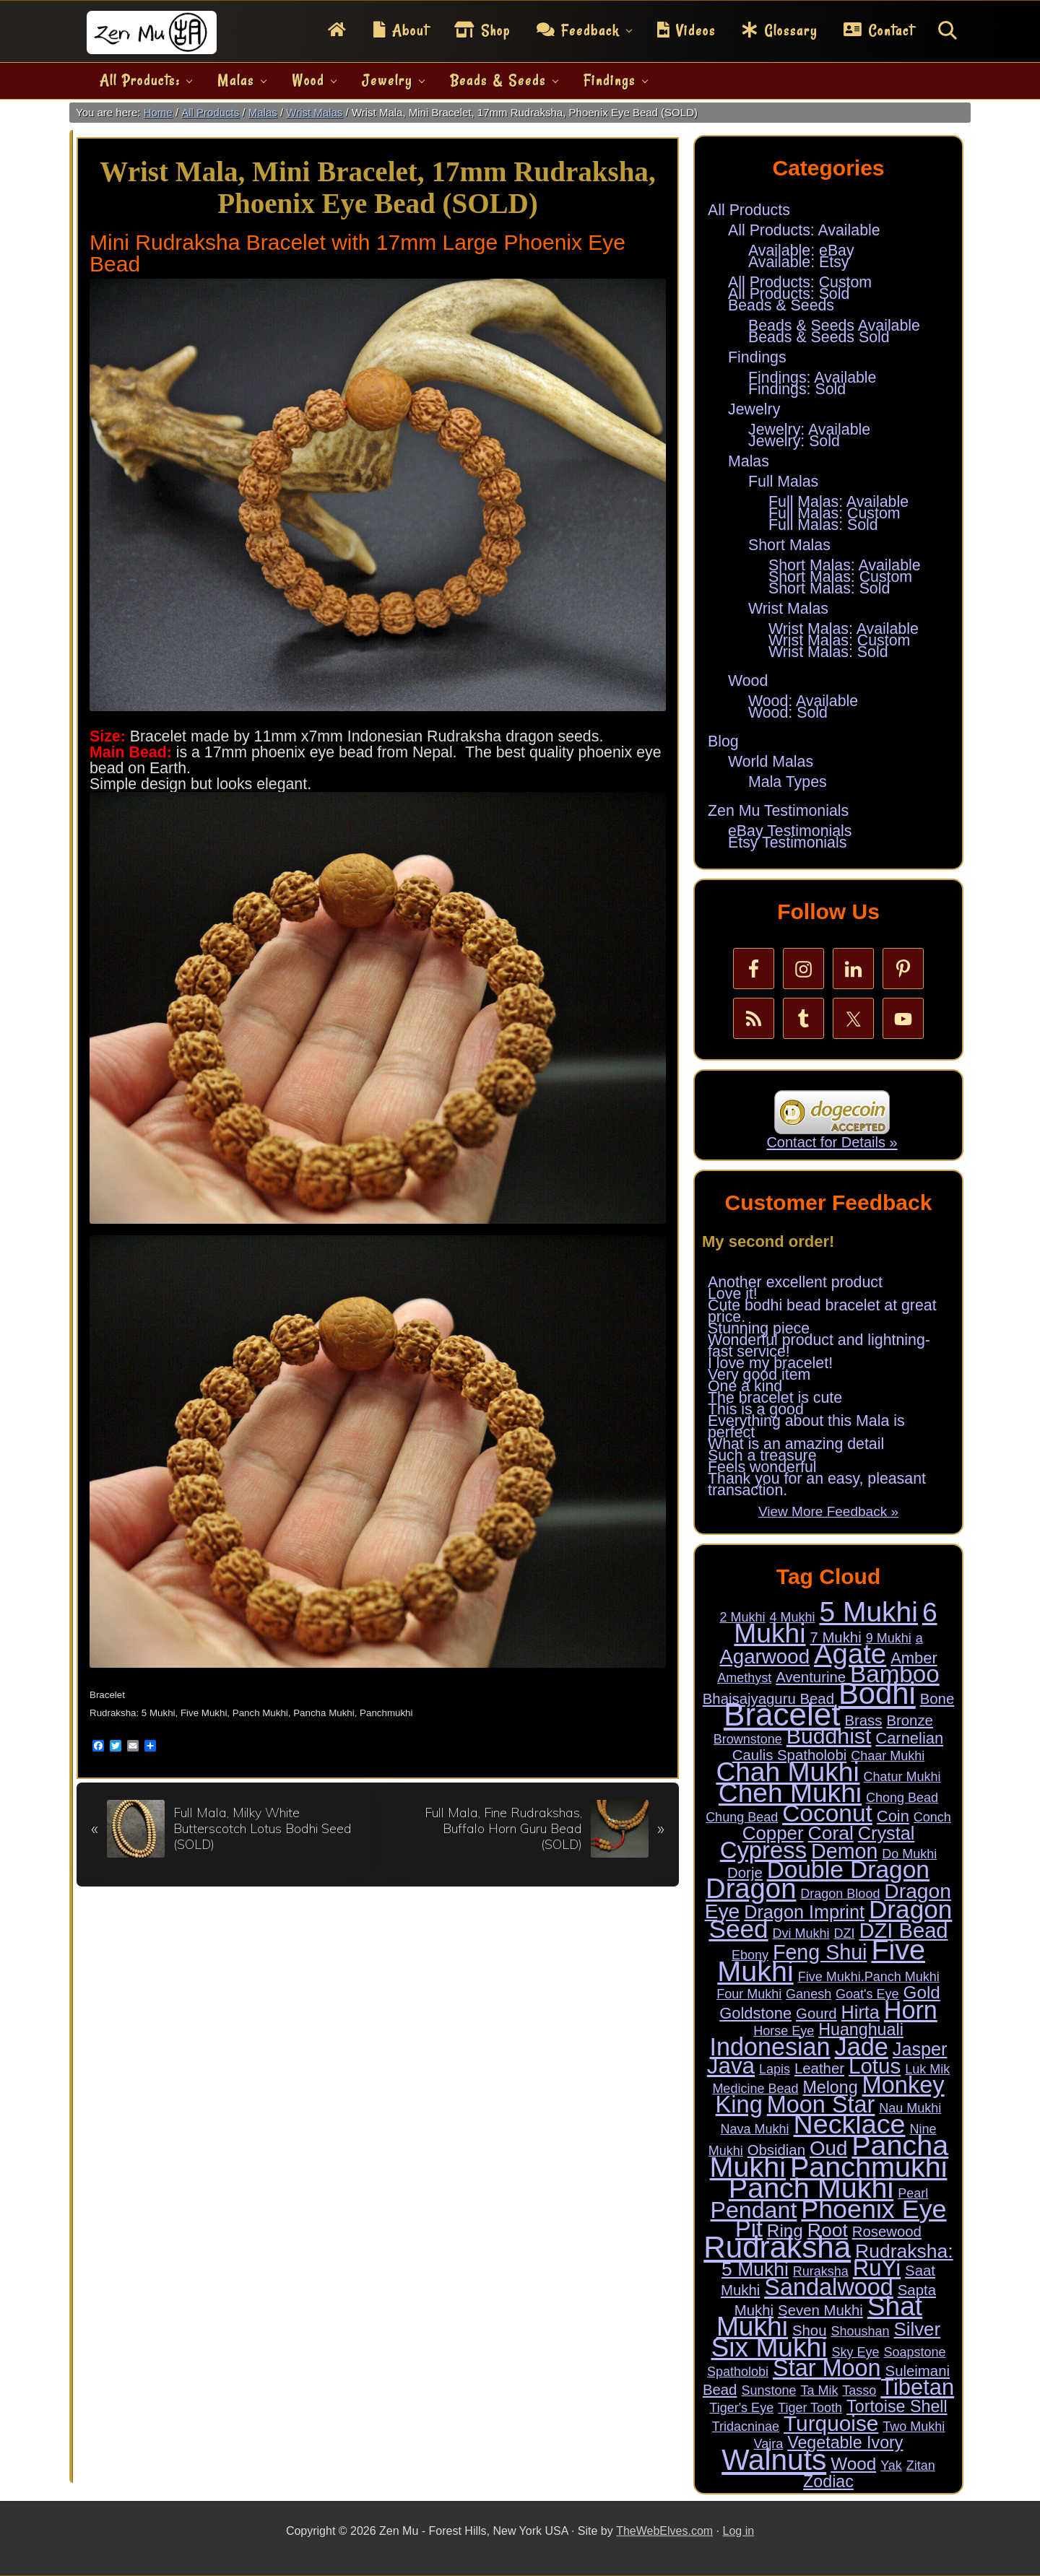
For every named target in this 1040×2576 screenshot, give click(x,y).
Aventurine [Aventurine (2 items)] (811, 1677)
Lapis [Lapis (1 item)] (774, 2069)
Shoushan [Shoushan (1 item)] (860, 2331)
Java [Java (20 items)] (731, 2066)
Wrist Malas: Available (843, 629)
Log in (739, 2531)
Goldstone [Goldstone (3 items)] (755, 2013)
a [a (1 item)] (919, 1638)
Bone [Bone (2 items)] (937, 1699)
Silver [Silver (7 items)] (916, 2329)
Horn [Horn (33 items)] (910, 2010)
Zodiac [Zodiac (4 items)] (828, 2481)
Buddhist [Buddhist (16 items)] (829, 1736)
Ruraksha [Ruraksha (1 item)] (821, 2271)
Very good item (759, 1374)
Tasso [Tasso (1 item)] (859, 2390)
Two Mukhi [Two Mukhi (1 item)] (914, 2426)
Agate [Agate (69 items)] (850, 1653)
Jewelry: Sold (794, 441)
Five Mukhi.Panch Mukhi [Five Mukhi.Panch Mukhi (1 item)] (869, 1977)
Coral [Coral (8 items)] (830, 1833)
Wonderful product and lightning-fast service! (819, 1345)
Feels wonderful (762, 1467)
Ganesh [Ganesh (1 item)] (808, 1994)
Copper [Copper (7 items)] (773, 1833)
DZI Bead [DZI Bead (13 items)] (903, 1930)
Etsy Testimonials (787, 842)
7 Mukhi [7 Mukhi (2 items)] (835, 1637)
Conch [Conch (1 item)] (932, 1817)
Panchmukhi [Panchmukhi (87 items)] (868, 2167)
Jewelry (754, 409)
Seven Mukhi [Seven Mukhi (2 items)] (820, 2310)
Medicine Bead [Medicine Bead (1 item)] (755, 2088)
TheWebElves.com (664, 2531)
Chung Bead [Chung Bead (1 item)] (742, 1817)
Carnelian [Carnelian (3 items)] (909, 1738)
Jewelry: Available (809, 429)
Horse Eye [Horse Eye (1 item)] (783, 2031)
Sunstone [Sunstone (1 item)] (768, 2390)
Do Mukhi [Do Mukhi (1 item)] (909, 1854)
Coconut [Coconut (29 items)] (827, 1813)
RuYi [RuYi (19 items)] (877, 2268)
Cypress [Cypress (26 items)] (763, 1850)
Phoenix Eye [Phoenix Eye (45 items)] (873, 2209)
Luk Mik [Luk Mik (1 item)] (927, 2069)
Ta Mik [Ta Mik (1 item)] (819, 2390)
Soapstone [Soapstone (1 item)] (914, 2352)
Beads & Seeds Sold (819, 337)
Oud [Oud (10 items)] (828, 2148)
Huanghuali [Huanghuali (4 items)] (861, 2029)
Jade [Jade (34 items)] (861, 2047)
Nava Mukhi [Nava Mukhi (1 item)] (755, 2129)
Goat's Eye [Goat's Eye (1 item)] (867, 1994)
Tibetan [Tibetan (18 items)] (917, 2387)
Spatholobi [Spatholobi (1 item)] (737, 2371)
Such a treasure (762, 1455)
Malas (748, 461)
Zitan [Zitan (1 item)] (920, 2465)
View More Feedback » (828, 1511)
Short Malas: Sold (829, 588)
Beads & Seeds (781, 305)
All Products (749, 210)
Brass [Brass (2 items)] (863, 1720)
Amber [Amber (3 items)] (913, 1658)
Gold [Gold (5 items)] (922, 1992)
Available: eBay (801, 250)
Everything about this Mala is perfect (806, 1426)
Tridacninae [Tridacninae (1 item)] (745, 2426)
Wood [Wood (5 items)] (853, 2463)
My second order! (768, 1241)
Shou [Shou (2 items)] (809, 2330)
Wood (748, 680)
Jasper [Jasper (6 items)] (920, 2049)
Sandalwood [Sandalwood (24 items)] (828, 2287)
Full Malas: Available (838, 501)
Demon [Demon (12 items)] (844, 1851)
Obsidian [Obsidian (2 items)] (776, 2150)
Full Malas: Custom (834, 513)
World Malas (770, 761)
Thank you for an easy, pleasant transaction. (817, 1484)
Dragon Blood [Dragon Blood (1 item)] (840, 1894)
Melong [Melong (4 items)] (829, 2087)
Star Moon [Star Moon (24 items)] (827, 2368)
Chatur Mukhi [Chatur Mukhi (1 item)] (902, 1777)
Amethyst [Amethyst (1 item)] (744, 1678)
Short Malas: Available (844, 565)
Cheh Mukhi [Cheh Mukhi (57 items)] (790, 1792)
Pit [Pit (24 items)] (749, 2229)
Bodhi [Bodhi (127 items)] (877, 1693)
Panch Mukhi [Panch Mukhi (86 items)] (811, 2187)
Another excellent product (795, 1282)
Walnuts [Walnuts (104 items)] (774, 2459)
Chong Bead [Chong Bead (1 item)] (902, 1797)
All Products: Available (804, 230)
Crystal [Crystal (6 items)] (886, 1833)
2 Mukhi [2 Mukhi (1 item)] (742, 1617)
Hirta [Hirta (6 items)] (860, 2012)
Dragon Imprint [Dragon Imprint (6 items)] (804, 1912)
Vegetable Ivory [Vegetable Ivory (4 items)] (845, 2442)
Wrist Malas (788, 608)
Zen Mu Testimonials (778, 810)
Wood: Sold (788, 712)
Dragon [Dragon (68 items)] (751, 1888)
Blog (723, 741)
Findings (757, 357)
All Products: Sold (788, 294)
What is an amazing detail (796, 1444)
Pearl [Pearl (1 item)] (913, 2193)
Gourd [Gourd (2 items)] (816, 2014)
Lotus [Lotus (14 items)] (875, 2066)
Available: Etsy (798, 262)
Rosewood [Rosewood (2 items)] (887, 2232)
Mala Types (787, 782)
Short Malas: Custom (840, 577)
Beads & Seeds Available (834, 325)
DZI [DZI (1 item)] (843, 1933)
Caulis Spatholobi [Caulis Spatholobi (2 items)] (789, 1755)
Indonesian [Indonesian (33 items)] (770, 2047)
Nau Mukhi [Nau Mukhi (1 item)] (910, 2108)
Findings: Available (812, 377)
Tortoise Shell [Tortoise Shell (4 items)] (897, 2406)
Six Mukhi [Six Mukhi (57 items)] (769, 2347)
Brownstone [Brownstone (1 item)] (748, 1739)
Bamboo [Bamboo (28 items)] (895, 1674)
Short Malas (789, 545)
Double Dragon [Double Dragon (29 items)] (848, 1869)
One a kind (745, 1386)
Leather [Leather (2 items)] (819, 2068)
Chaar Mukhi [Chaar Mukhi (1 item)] (887, 1756)
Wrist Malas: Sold (828, 652)
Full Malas (783, 481)
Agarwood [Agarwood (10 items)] (764, 1656)
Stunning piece (759, 1328)
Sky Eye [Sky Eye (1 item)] (855, 2352)
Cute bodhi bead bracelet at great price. (822, 1311)
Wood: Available (803, 701)
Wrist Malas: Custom (839, 640)
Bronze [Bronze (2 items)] (909, 1720)
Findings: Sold (797, 389)
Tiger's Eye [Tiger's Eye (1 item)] (741, 2408)
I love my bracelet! (770, 1363)
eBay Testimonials (790, 831)
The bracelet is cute (775, 1397)
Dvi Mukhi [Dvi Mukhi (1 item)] (801, 1933)
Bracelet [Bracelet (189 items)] (782, 1714)
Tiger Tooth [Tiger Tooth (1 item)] (810, 2408)
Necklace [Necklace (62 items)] (850, 2124)
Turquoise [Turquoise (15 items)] (831, 2423)
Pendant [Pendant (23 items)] (753, 2210)
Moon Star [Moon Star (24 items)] (821, 2105)
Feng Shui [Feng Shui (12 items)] (820, 1952)
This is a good (756, 1409)
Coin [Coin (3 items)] (893, 1816)
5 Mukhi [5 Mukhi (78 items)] (868, 1611)
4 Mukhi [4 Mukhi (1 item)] (792, 1617)
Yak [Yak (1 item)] (891, 2465)
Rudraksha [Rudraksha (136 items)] (777, 2247)
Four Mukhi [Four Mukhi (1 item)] (748, 1994)
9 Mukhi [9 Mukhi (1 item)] (888, 1638)
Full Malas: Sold (823, 525)
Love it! (733, 1293)
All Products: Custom (800, 282)
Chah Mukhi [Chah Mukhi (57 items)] (787, 1772)
